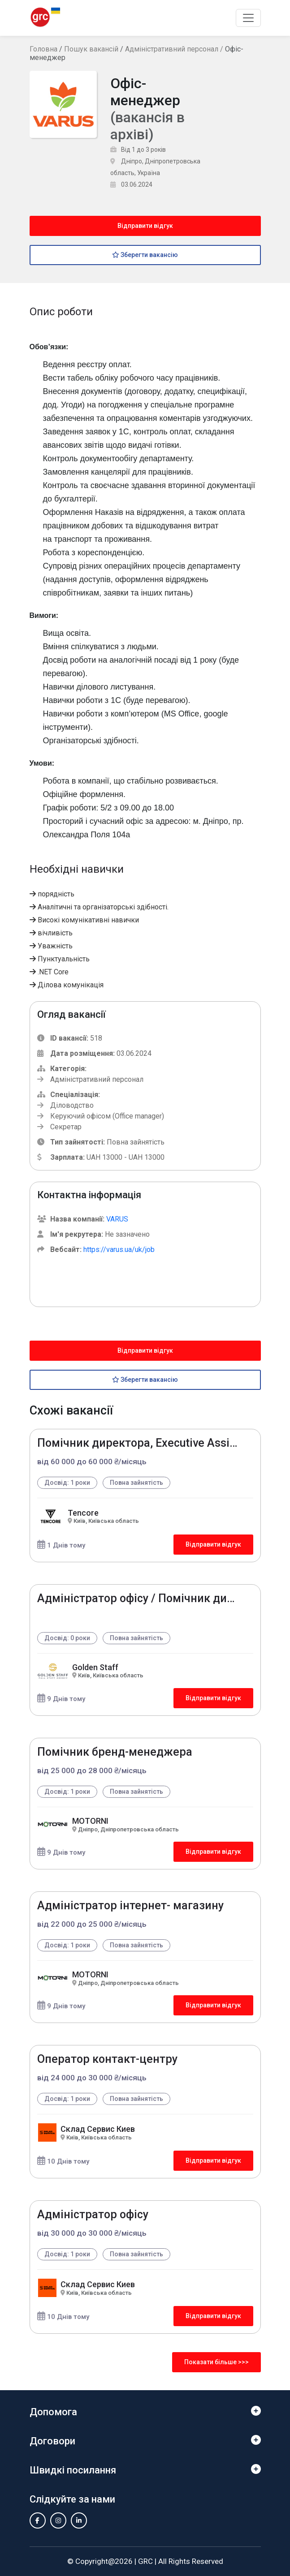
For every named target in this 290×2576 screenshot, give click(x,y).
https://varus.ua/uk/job (119, 1249)
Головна (43, 49)
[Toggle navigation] (248, 18)
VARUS (117, 1219)
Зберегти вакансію (145, 254)
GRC (145, 2561)
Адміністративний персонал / (175, 49)
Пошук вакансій (91, 49)
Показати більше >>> (216, 2362)
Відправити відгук (145, 225)
